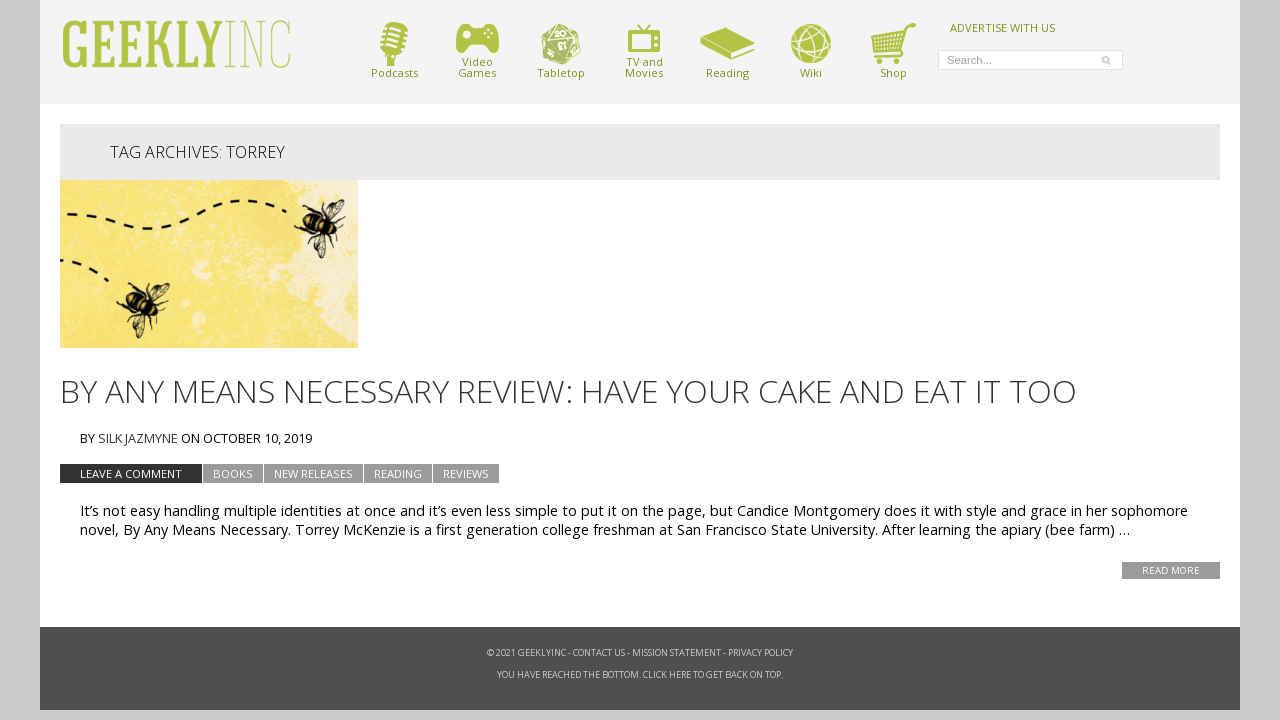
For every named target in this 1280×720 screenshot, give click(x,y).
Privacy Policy (760, 652)
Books (233, 473)
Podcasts (394, 50)
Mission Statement (676, 652)
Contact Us (599, 652)
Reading (727, 50)
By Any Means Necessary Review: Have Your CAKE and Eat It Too (568, 390)
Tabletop (561, 50)
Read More (1171, 570)
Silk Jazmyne (138, 438)
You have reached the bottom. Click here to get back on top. (640, 674)
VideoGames (477, 50)
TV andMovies (644, 50)
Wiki (811, 50)
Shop (893, 50)
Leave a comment (131, 473)
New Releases (313, 473)
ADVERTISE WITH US (1002, 27)
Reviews (466, 473)
